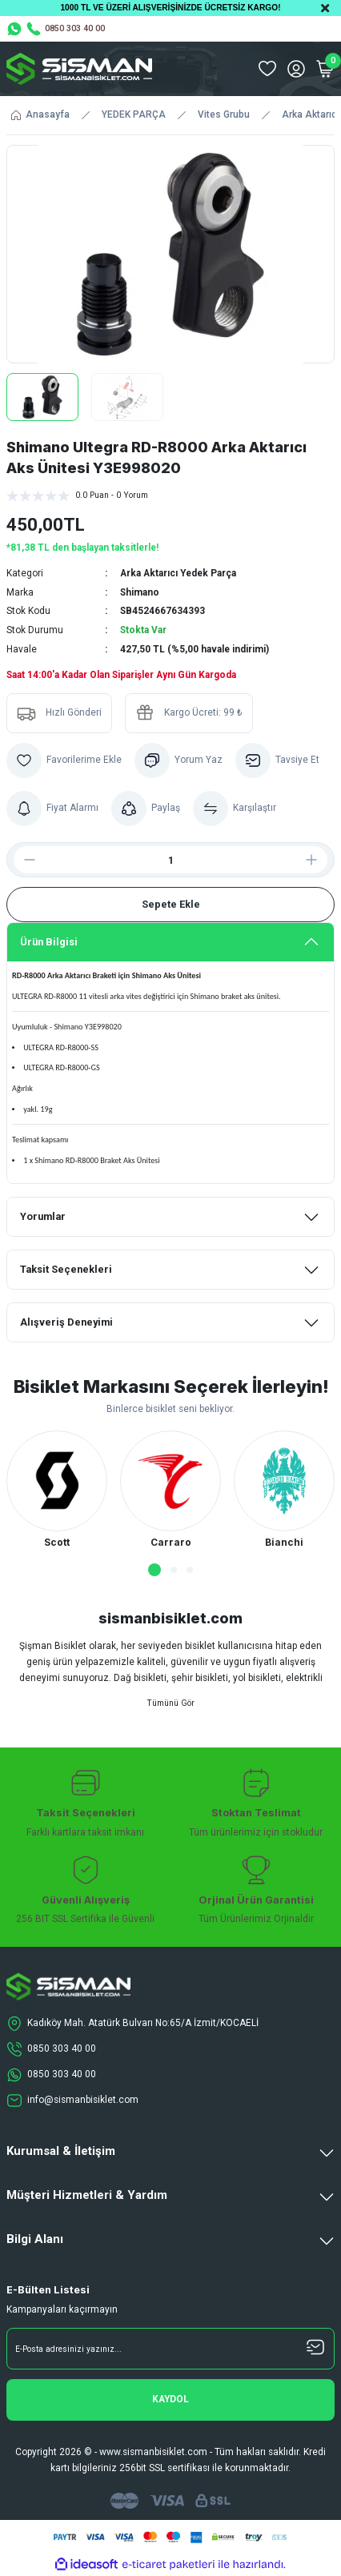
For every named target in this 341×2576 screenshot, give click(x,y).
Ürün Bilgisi (49, 942)
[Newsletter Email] (170, 2348)
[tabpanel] (57, 1490)
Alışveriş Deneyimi (66, 1322)
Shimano (139, 592)
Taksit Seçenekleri (66, 1269)
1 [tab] (154, 1569)
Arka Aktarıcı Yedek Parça (178, 573)
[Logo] (79, 69)
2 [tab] (173, 1570)
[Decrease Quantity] (23, 860)
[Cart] (325, 68)
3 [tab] (190, 1570)
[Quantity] (170, 859)
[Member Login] (296, 68)
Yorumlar (43, 1216)
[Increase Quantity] (318, 860)
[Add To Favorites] (64, 760)
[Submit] (170, 2400)
